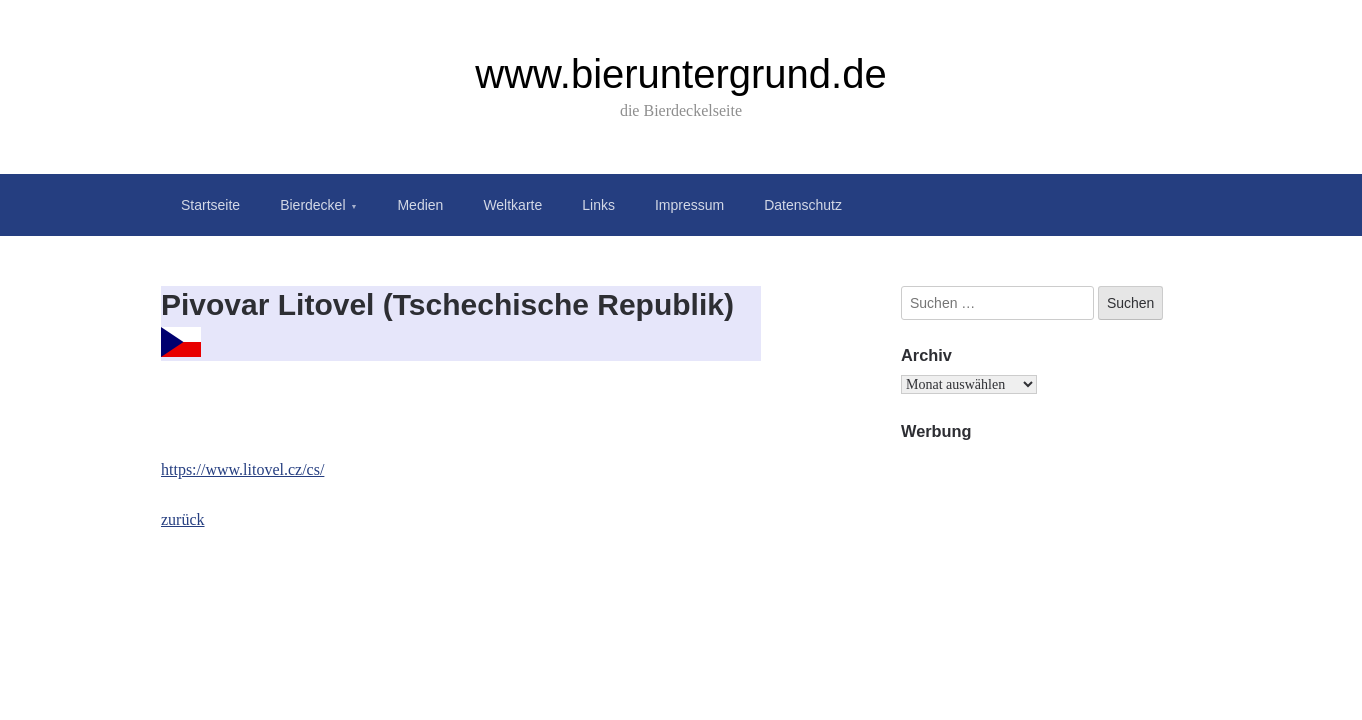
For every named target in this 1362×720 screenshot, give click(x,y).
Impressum (689, 205)
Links (598, 205)
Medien (420, 205)
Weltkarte (512, 205)
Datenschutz (803, 205)
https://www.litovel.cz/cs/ (242, 469)
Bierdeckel (312, 205)
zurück (183, 519)
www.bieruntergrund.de (680, 74)
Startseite (210, 205)
